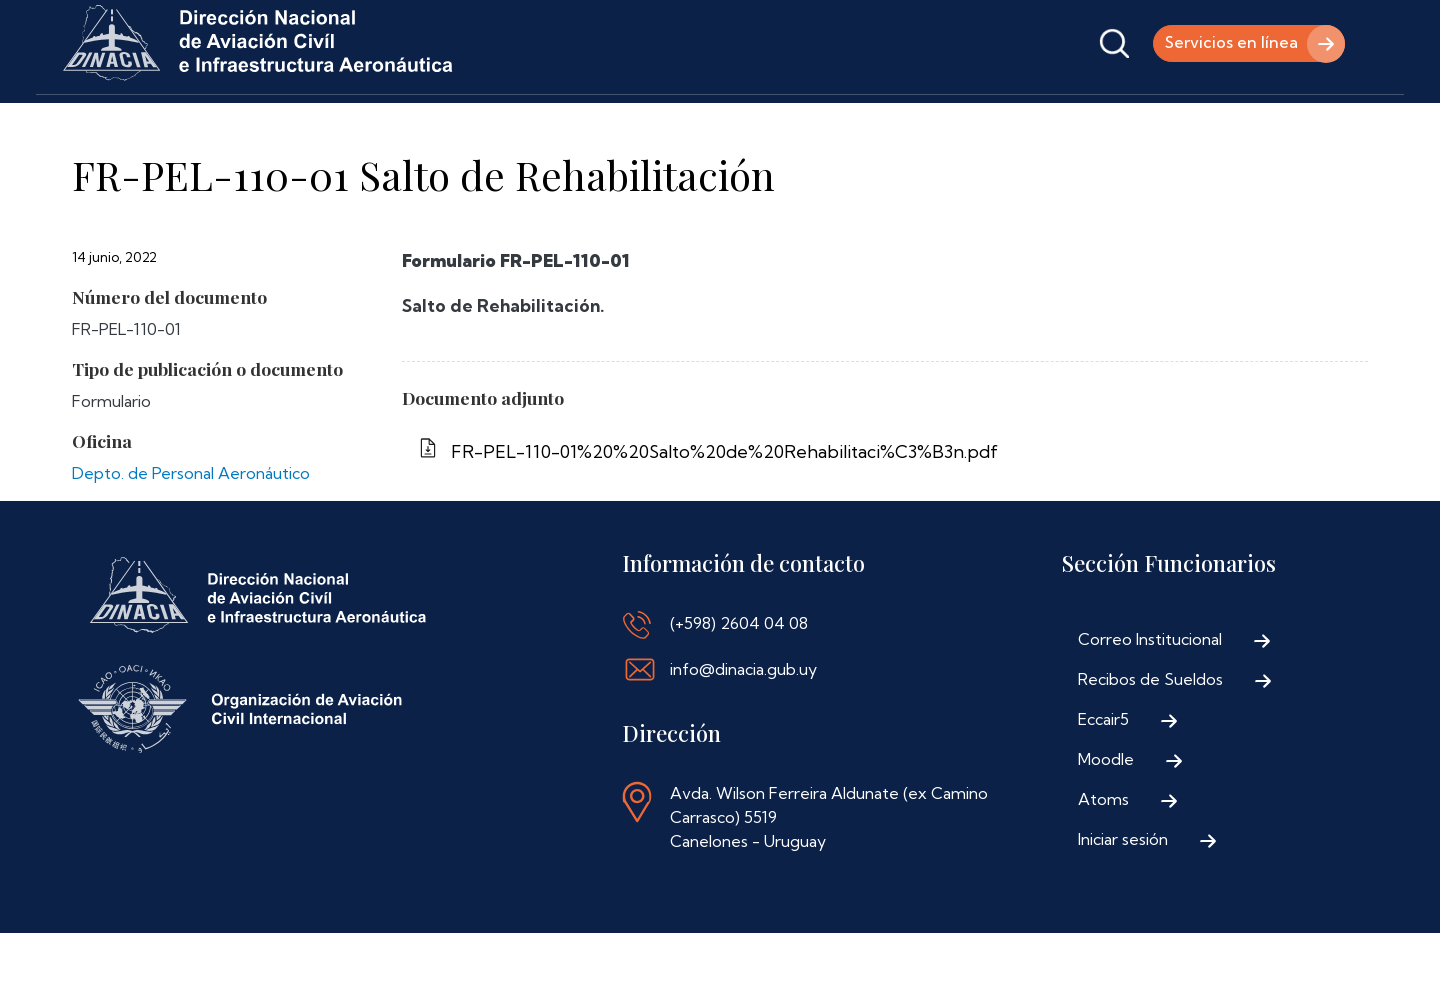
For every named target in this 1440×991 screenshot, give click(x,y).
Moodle (1106, 817)
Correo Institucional (1150, 697)
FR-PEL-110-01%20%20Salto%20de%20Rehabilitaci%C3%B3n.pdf (724, 509)
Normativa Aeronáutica (554, 122)
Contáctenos (725, 122)
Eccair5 (1103, 777)
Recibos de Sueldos (1150, 737)
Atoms (1103, 857)
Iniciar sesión (1123, 897)
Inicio (88, 122)
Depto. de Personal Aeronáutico (191, 531)
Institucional (196, 122)
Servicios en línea (1229, 43)
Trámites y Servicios (356, 122)
